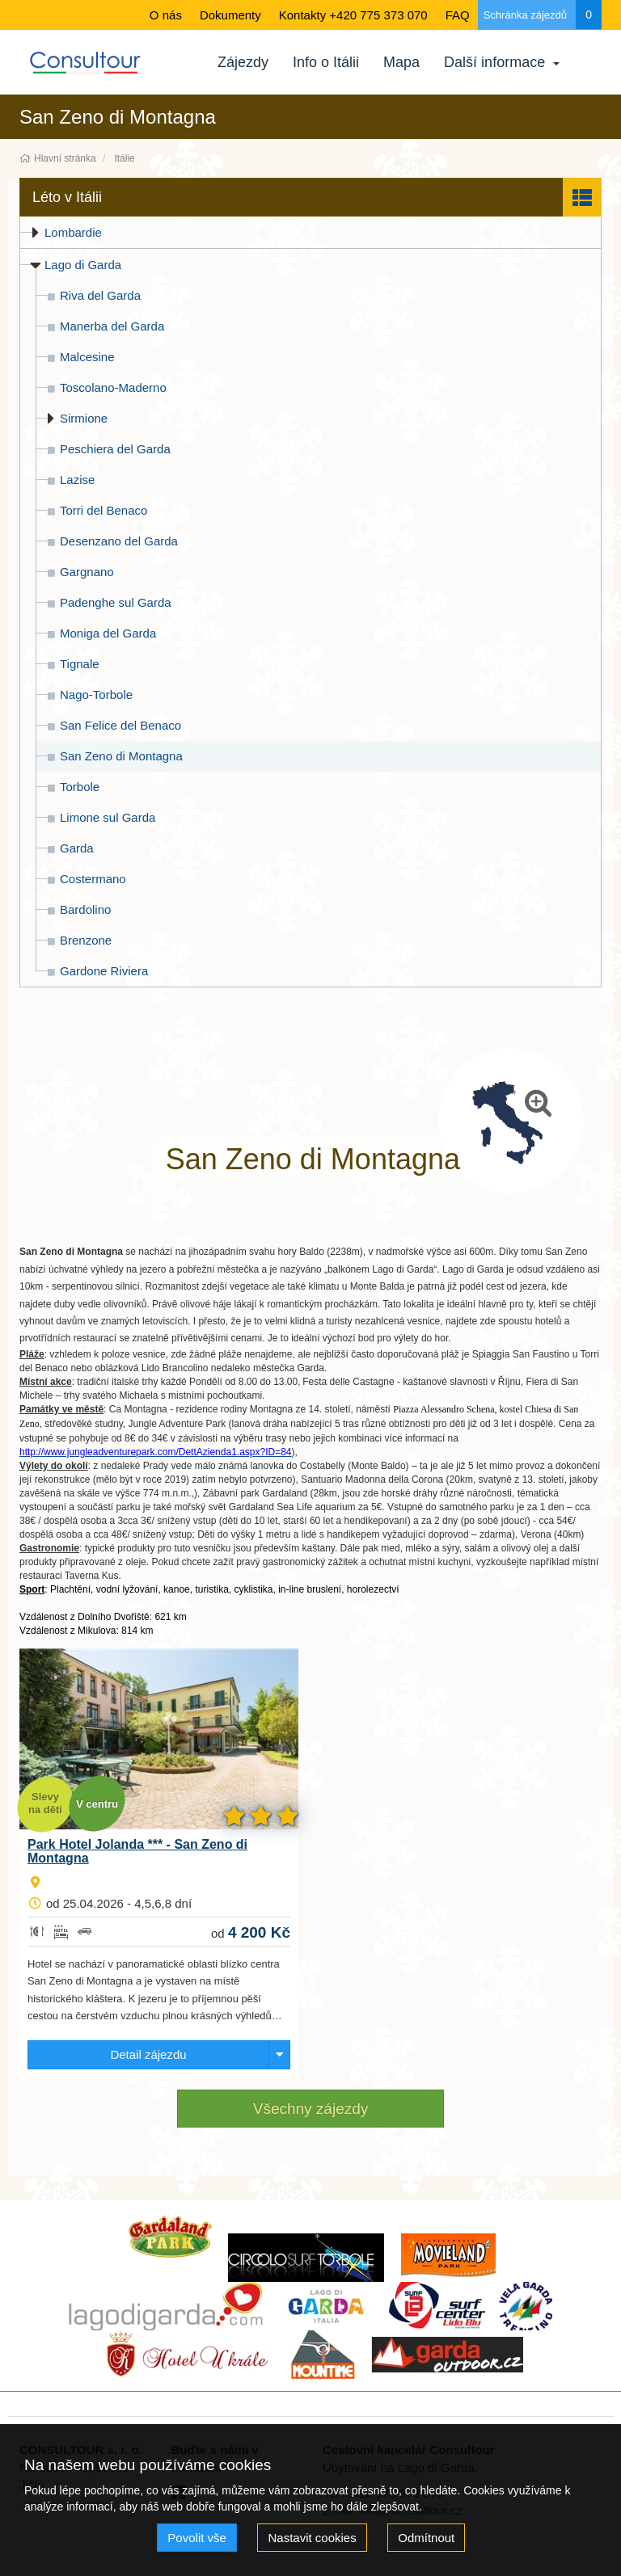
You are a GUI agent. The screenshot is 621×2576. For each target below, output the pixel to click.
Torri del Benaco (103, 510)
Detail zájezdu (148, 2054)
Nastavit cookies (312, 2537)
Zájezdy (243, 62)
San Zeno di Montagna (121, 756)
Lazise (77, 479)
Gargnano (87, 572)
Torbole (79, 786)
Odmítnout (426, 2537)
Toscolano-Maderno (113, 387)
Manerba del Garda (112, 326)
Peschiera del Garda (115, 449)
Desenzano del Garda (119, 541)
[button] (310, 197)
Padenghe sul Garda (115, 602)
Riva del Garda (100, 295)
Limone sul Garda (107, 817)
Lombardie (73, 232)
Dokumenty (230, 15)
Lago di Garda (82, 264)
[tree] (310, 602)
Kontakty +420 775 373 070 (353, 15)
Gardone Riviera (104, 971)
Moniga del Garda (108, 633)
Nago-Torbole (96, 694)
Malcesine (87, 357)
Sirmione (84, 418)
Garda (77, 848)
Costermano (93, 879)
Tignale (79, 664)
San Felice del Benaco (120, 725)
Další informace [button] (441, 62)
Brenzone (86, 940)
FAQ (458, 15)
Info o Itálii (326, 62)
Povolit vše (196, 2537)
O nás (166, 15)
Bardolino (85, 909)
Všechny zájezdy (311, 2108)
